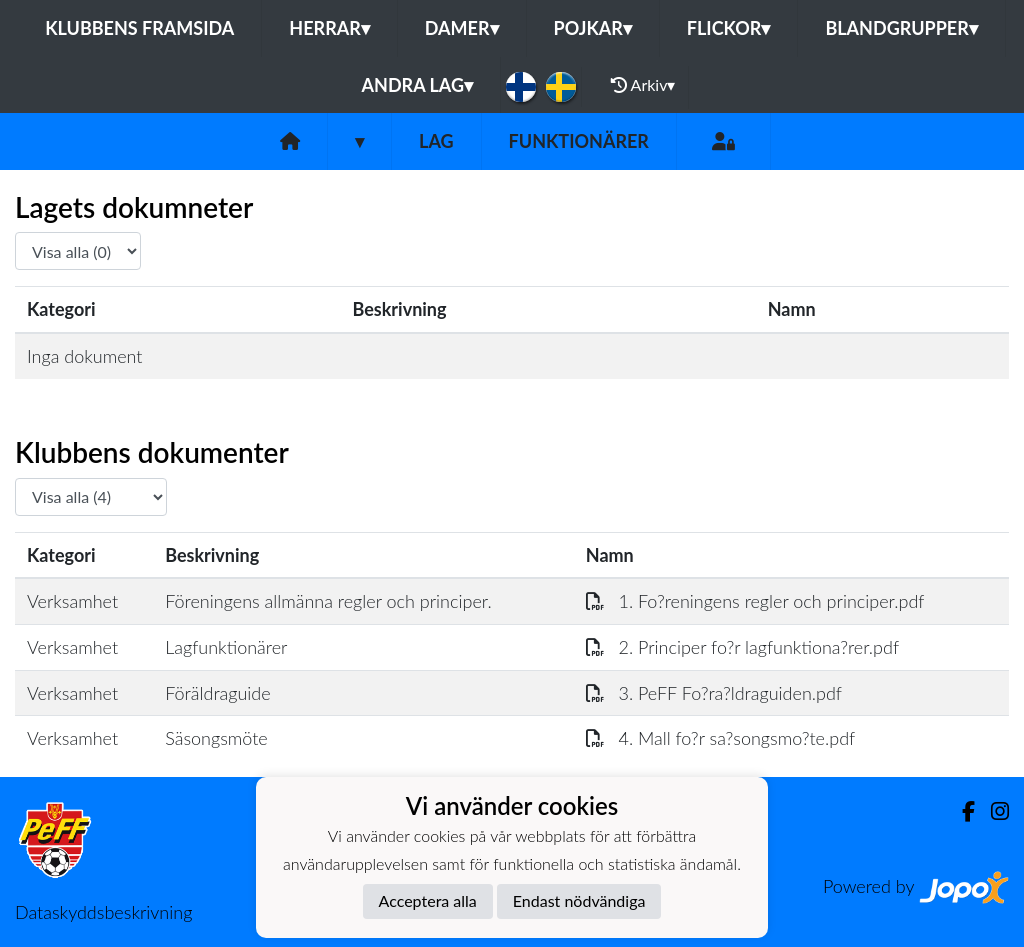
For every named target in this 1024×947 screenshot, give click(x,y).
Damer (462, 28)
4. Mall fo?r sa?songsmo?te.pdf (720, 738)
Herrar (329, 28)
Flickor (729, 28)
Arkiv (643, 85)
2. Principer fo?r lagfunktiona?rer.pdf (742, 647)
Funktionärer (579, 141)
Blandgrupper (901, 28)
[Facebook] (960, 811)
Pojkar (593, 28)
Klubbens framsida (139, 28)
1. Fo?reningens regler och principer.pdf (755, 601)
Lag (436, 141)
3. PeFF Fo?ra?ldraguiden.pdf (714, 693)
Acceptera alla (428, 900)
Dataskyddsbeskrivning (103, 912)
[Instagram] (992, 811)
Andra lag (417, 85)
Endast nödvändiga (579, 900)
